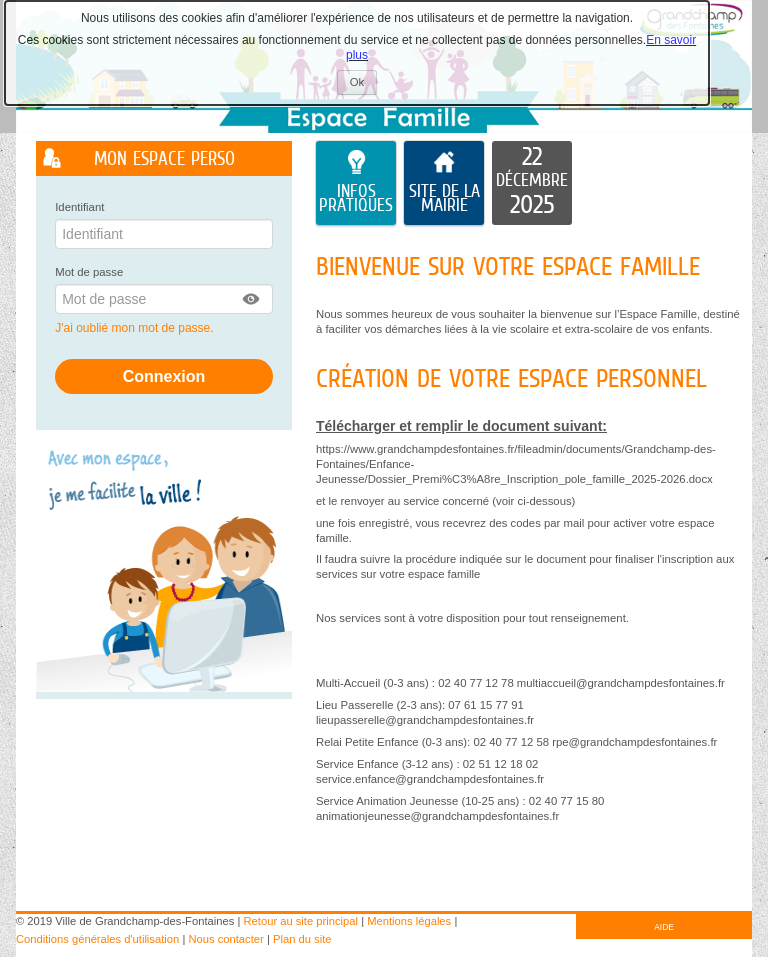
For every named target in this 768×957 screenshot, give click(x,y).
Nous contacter (226, 939)
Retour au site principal (301, 921)
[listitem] (532, 183)
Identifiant (79, 207)
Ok (363, 84)
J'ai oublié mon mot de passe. (136, 328)
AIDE (664, 927)
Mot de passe (89, 272)
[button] (252, 299)
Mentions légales (409, 921)
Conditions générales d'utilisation (97, 939)
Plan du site (302, 939)
